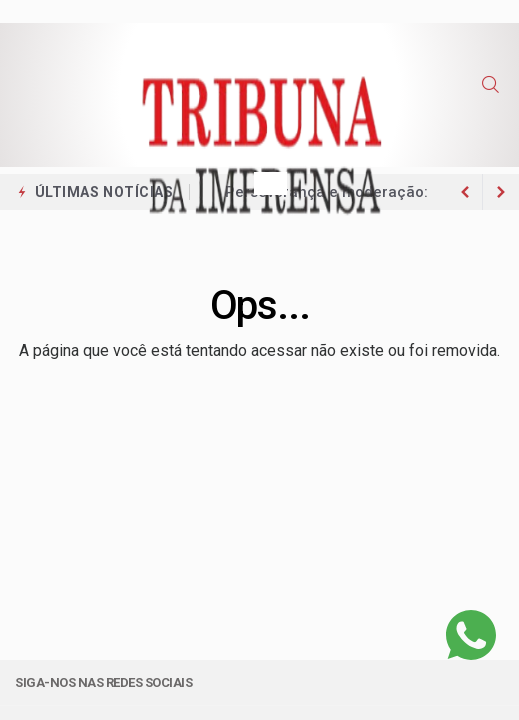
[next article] (465, 192)
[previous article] (501, 192)
